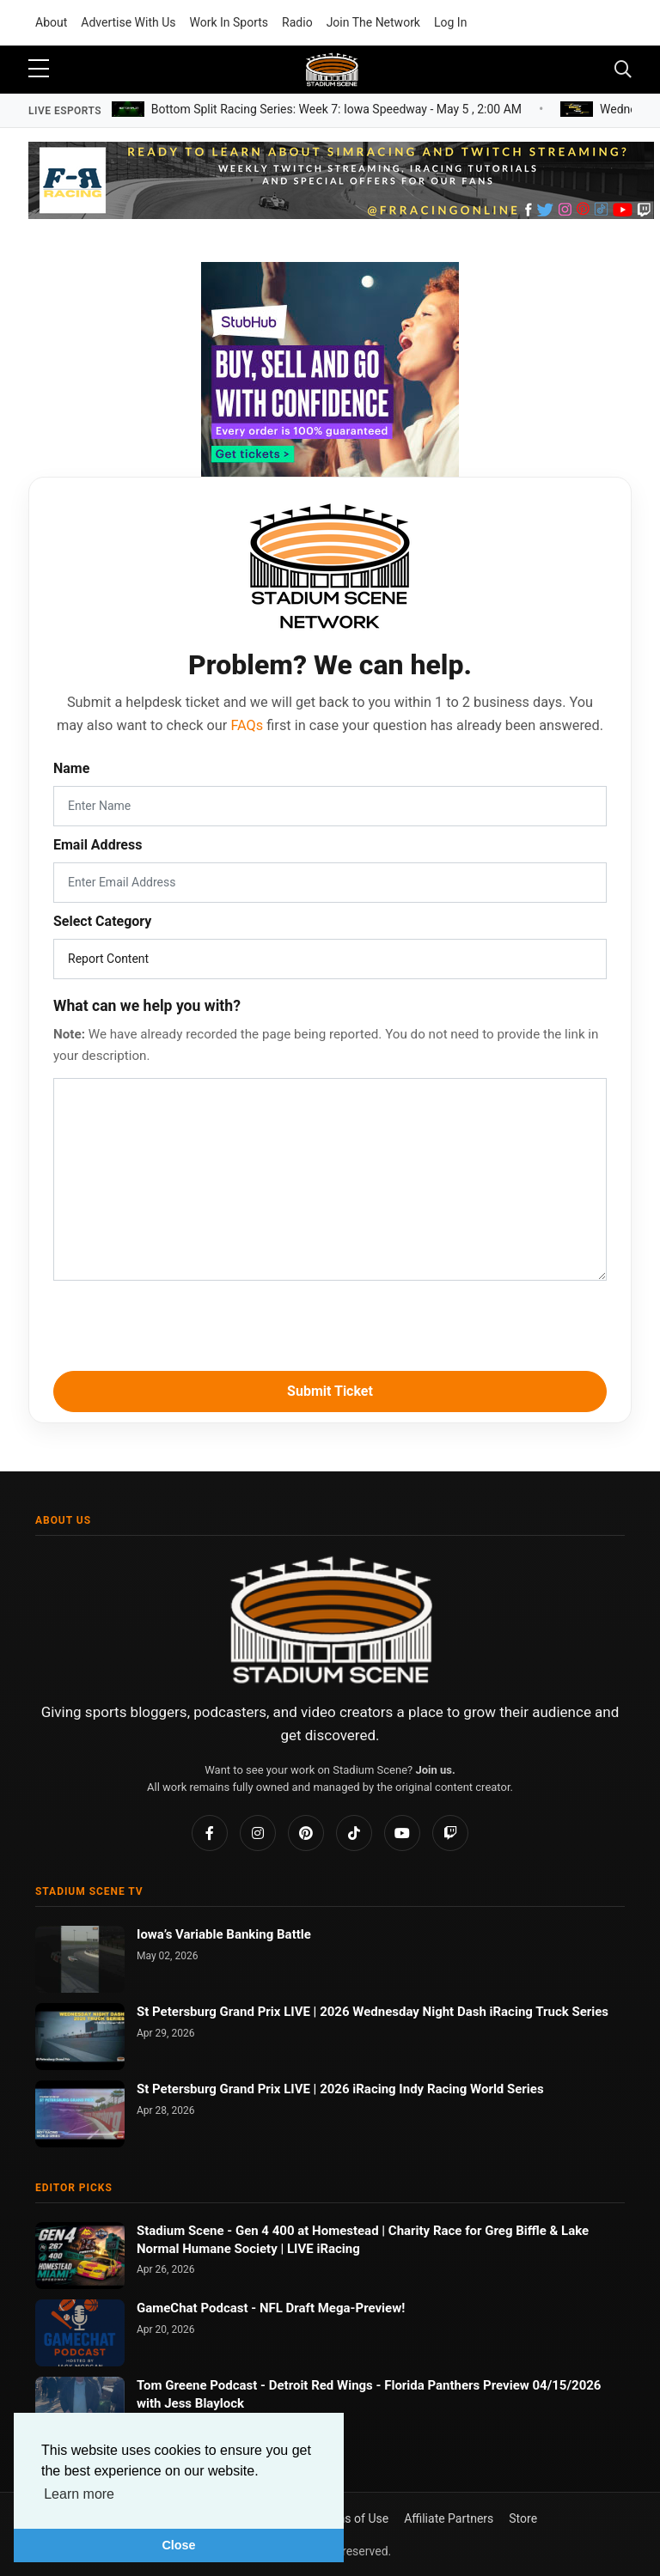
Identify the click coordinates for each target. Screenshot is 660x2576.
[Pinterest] (306, 1833)
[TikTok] (354, 1833)
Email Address (97, 845)
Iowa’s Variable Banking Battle (224, 1934)
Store (523, 2518)
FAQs (246, 725)
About (51, 22)
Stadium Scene (182, 2230)
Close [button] (178, 2545)
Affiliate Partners (448, 2518)
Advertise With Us (128, 22)
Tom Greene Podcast (198, 2385)
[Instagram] (258, 1833)
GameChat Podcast (194, 2308)
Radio (297, 22)
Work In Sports (229, 22)
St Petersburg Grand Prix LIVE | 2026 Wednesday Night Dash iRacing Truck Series (372, 2011)
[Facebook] (210, 1833)
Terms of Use (352, 2518)
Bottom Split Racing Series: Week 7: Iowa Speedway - (336, 108)
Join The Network (373, 22)
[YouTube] (402, 1833)
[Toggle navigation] (623, 70)
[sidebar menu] (38, 69)
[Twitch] (450, 1833)
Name (71, 768)
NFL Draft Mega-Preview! (332, 2308)
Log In (450, 22)
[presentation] (330, 1322)
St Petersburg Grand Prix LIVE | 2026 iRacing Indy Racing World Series (340, 2089)
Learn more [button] (79, 2494)
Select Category (102, 921)
